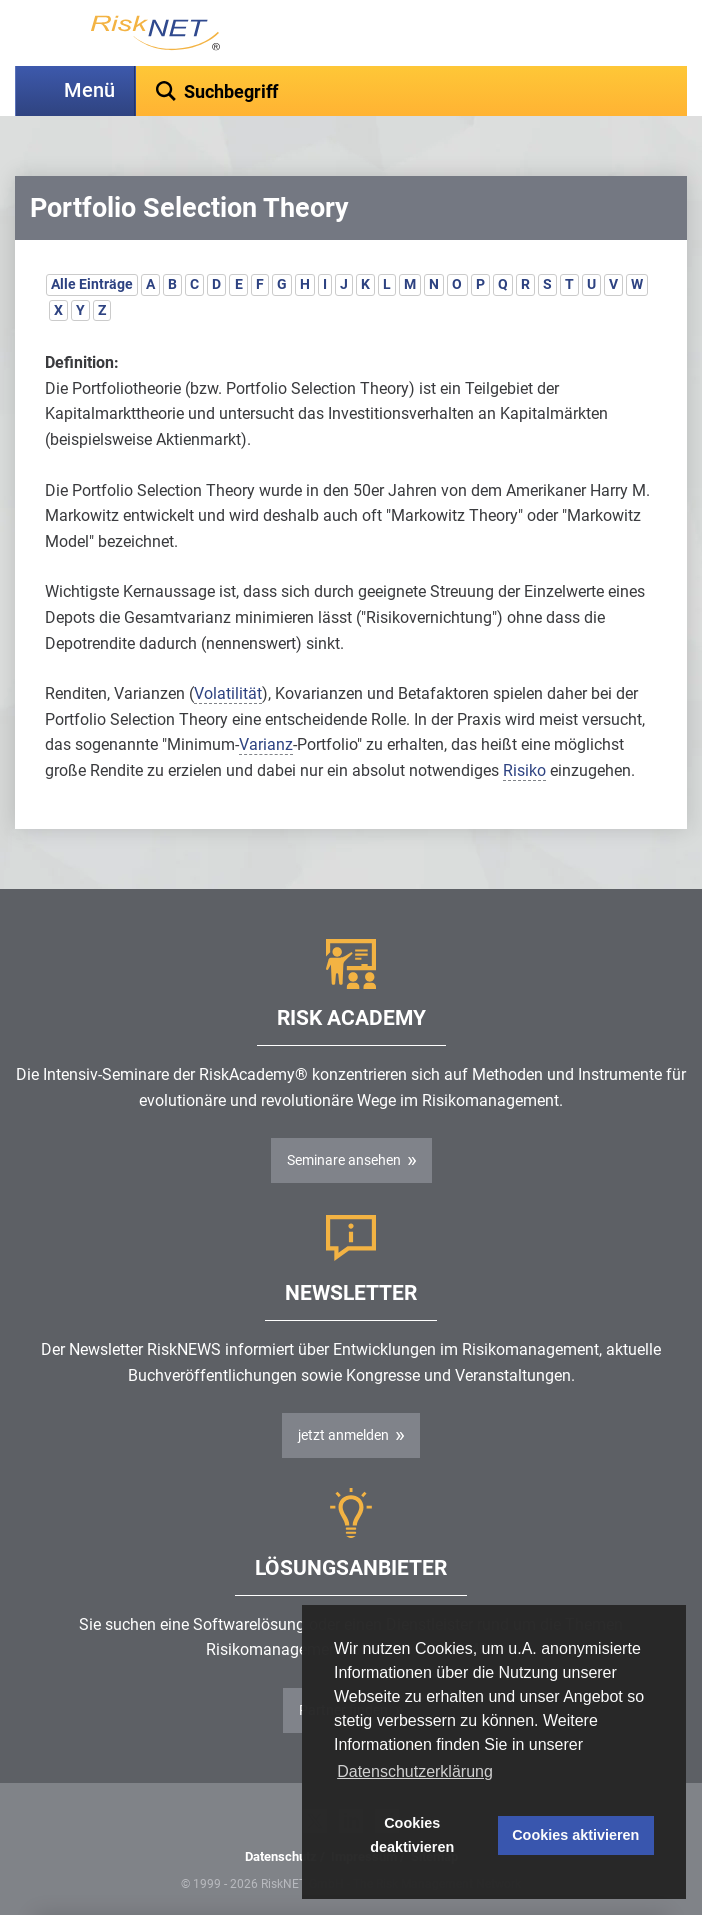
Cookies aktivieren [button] (575, 1835)
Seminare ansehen (344, 1160)
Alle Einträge (92, 284)
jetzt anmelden (343, 1435)
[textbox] (411, 91)
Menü (89, 90)
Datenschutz (281, 1856)
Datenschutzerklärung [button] (415, 1771)
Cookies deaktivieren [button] (412, 1835)
